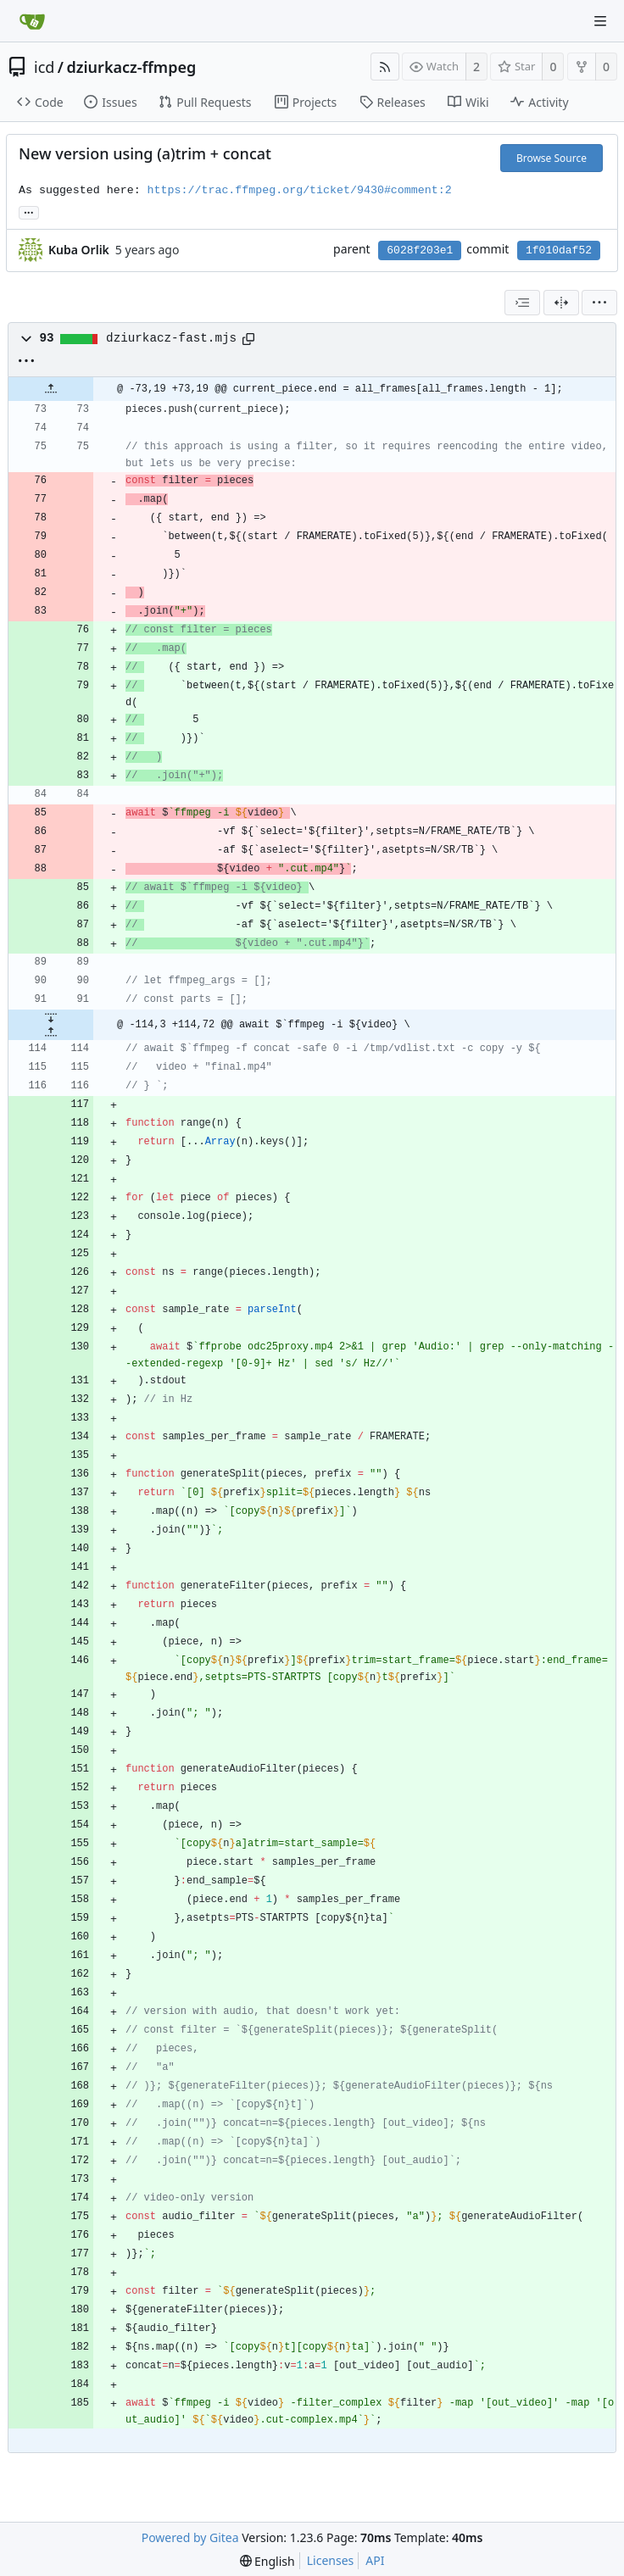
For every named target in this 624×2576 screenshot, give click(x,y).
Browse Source (551, 158)
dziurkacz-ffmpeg (132, 66)
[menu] (599, 302)
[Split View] (561, 302)
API (374, 2560)
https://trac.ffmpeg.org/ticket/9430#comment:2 (300, 190)
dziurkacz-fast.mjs (171, 338)
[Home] (32, 21)
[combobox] (522, 302)
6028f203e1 (420, 250)
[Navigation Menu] (600, 21)
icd (44, 66)
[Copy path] (248, 339)
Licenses (330, 2560)
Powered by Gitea (190, 2537)
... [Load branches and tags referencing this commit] (29, 211)
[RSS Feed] (384, 67)
